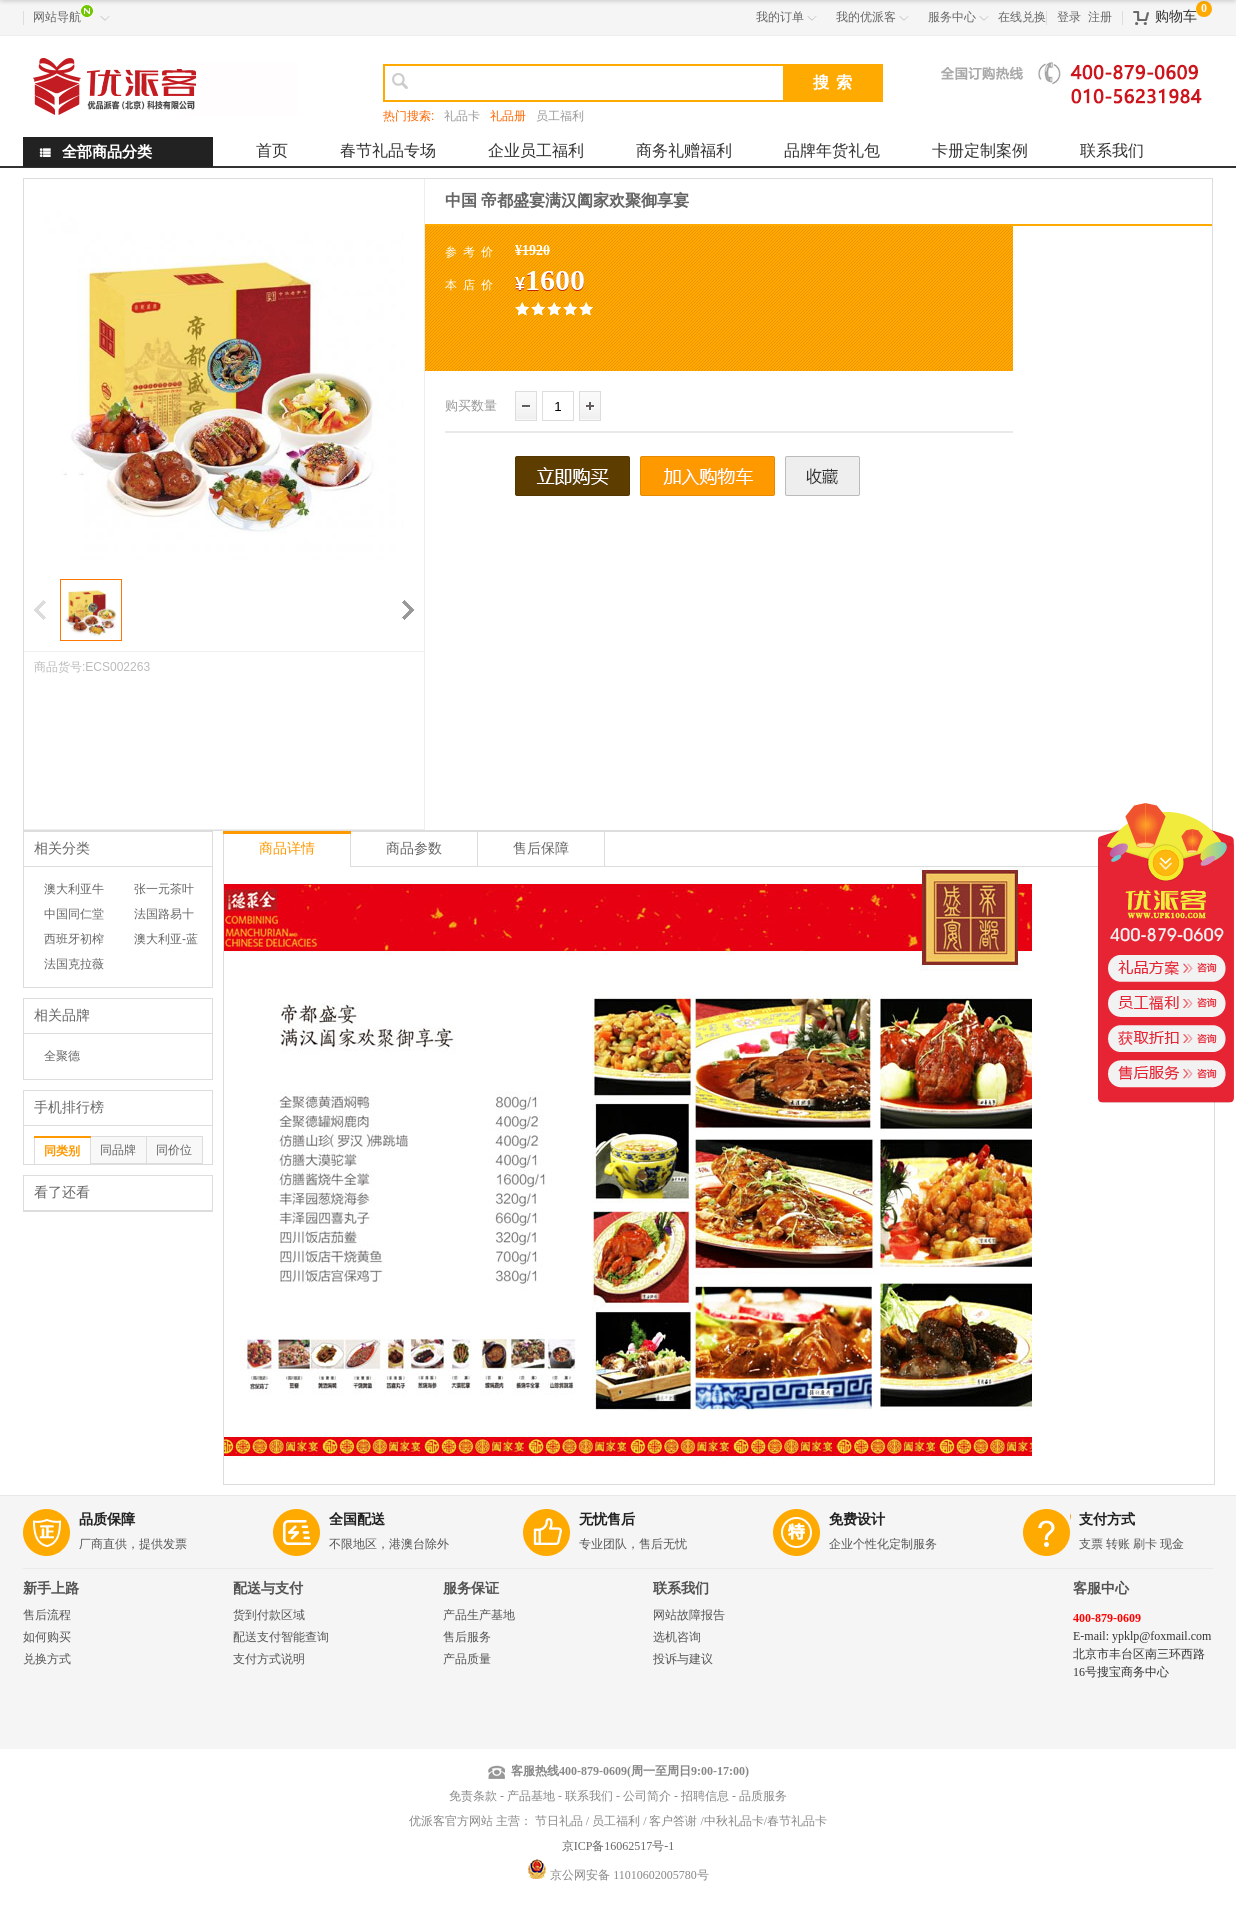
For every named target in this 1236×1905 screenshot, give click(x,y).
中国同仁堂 (74, 914)
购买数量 (471, 405)
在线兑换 (1022, 17)
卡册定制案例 (980, 150)
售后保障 (541, 848)
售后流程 (47, 1615)
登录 (1069, 17)
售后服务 (467, 1637)
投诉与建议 (683, 1659)
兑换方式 (47, 1659)
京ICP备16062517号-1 (618, 1846)
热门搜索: (408, 116)
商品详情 (287, 848)
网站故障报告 (689, 1615)
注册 (1100, 17)
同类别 (62, 1151)
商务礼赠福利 (684, 150)
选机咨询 (677, 1637)
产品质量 (467, 1659)
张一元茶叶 (164, 889)
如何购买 (47, 1637)
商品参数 (414, 848)
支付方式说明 (269, 1659)
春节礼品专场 (388, 150)
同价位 (174, 1150)
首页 (272, 150)
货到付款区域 (269, 1615)
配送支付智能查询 (281, 1637)
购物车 (1176, 16)
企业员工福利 (536, 150)
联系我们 (1112, 150)
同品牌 (118, 1150)
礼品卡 (462, 116)
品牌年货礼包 (832, 150)
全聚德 (62, 1056)
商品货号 (58, 667)
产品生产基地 (479, 1615)
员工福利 (560, 116)
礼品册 (508, 116)
